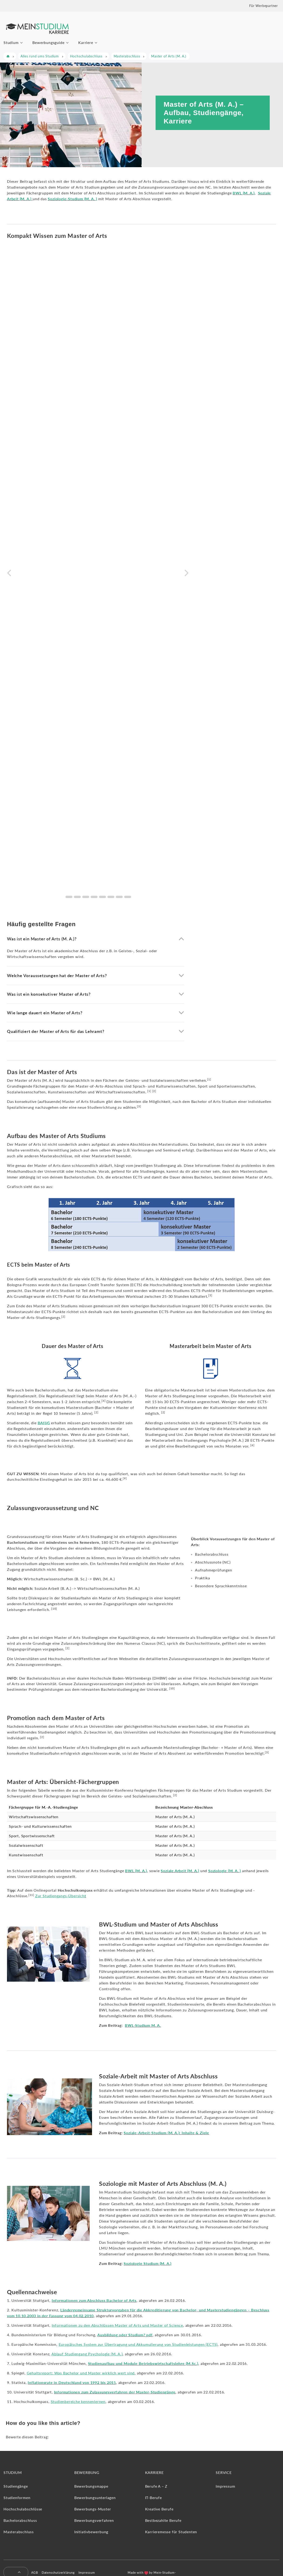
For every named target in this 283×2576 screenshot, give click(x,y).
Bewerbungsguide (48, 42)
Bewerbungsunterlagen (95, 2538)
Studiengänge (15, 2527)
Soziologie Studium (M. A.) (147, 2263)
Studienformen (16, 2538)
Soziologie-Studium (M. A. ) (72, 198)
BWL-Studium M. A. (143, 2025)
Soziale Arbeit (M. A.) (180, 1870)
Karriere (85, 42)
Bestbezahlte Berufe (163, 2561)
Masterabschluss (18, 2573)
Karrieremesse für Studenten (171, 2573)
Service (224, 2513)
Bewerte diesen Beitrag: (27, 2437)
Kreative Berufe (159, 2550)
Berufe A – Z (156, 2527)
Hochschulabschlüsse (22, 2550)
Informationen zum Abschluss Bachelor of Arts (94, 2300)
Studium (11, 42)
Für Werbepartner (263, 6)
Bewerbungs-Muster (92, 2550)
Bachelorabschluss (20, 2561)
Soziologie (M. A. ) (224, 1870)
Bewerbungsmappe (91, 2527)
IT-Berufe (153, 2538)
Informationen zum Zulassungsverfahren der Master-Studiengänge (115, 2392)
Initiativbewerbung (91, 2573)
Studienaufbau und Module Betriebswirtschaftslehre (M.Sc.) (143, 2363)
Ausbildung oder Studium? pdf (124, 2335)
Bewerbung (86, 2513)
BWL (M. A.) (244, 193)
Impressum (225, 2527)
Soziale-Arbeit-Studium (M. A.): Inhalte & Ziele (166, 2132)
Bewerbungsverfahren (94, 2561)
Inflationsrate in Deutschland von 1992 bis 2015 (72, 2382)
